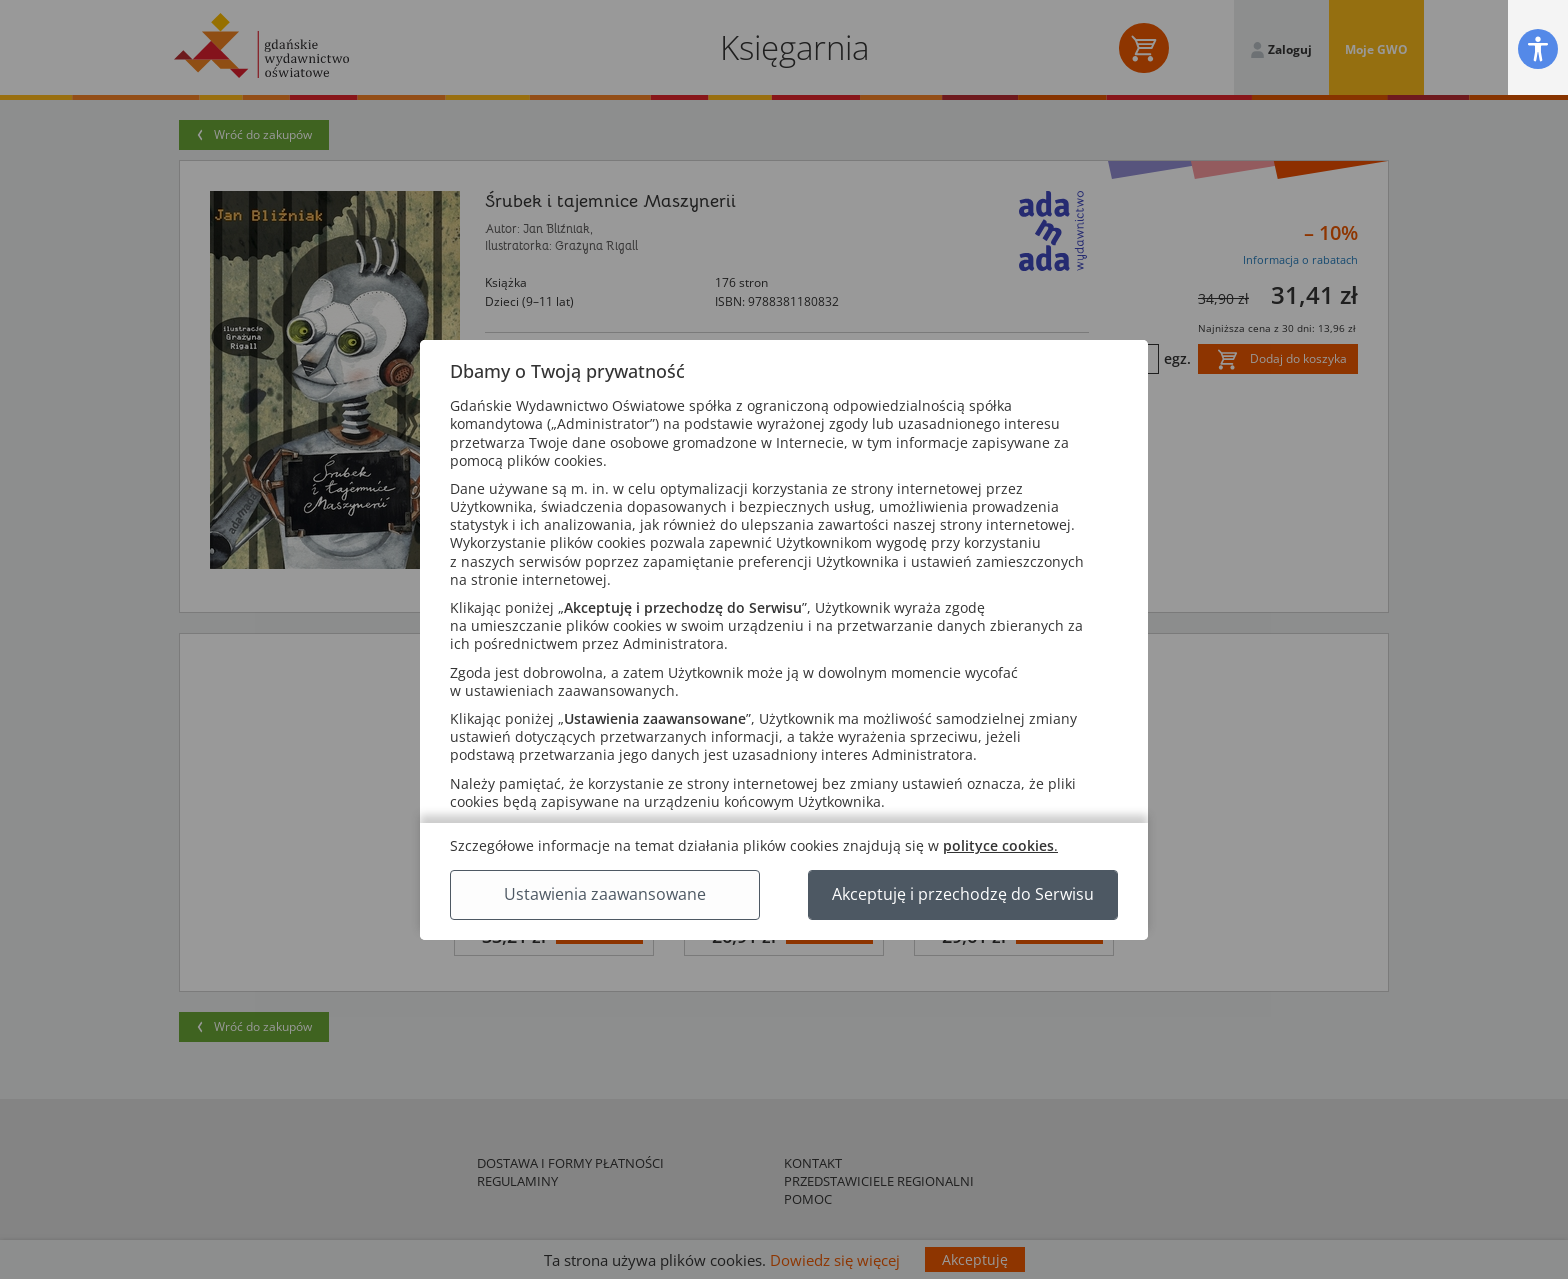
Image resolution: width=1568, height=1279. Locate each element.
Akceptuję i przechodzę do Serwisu (963, 894)
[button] (1538, 48)
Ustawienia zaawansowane (605, 894)
